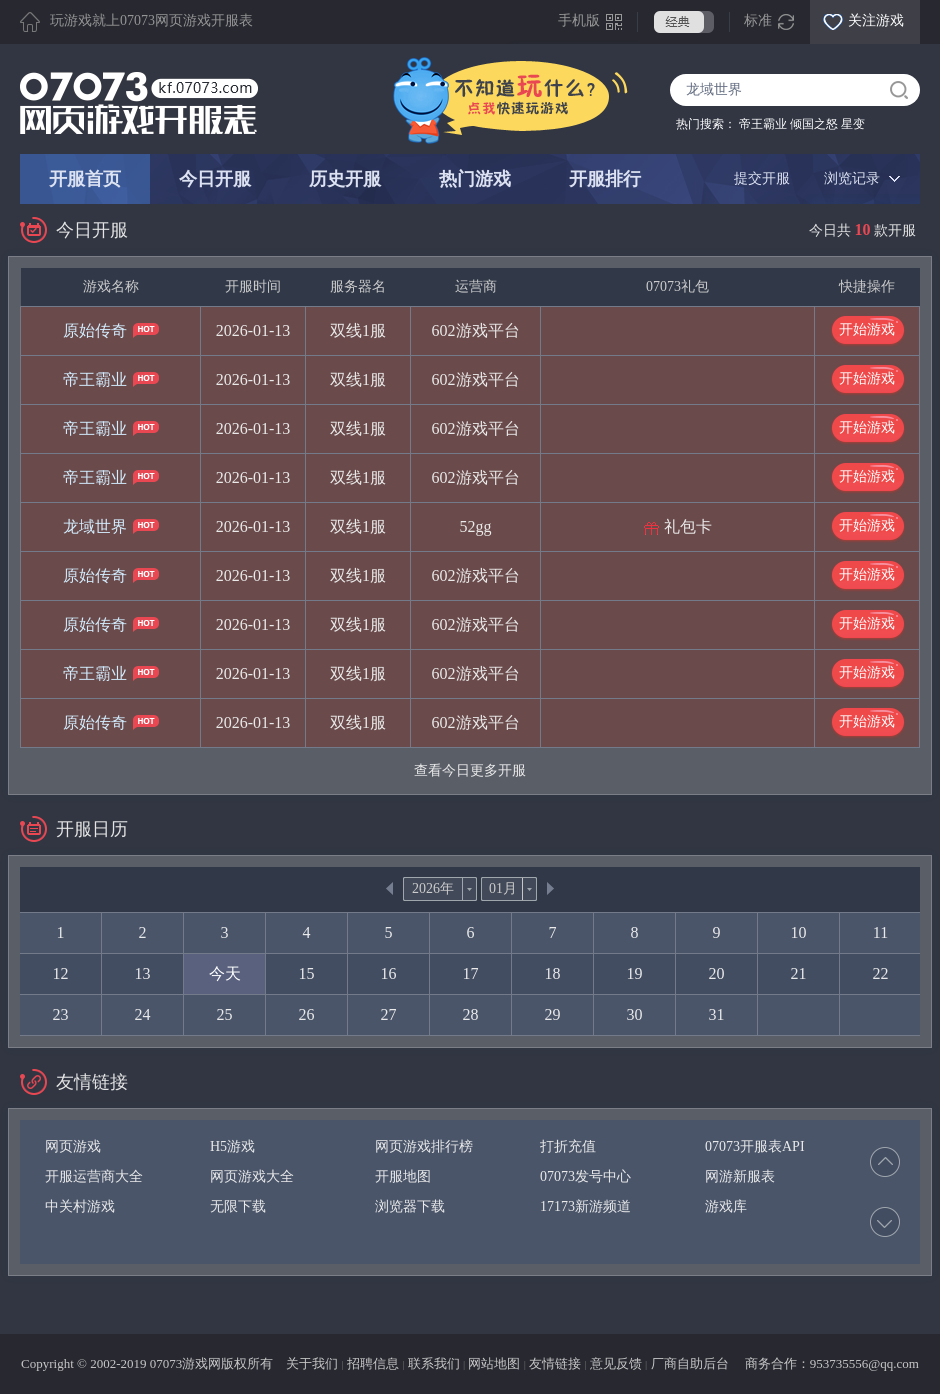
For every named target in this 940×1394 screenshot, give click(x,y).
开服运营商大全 (94, 1176)
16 (389, 973)
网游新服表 (740, 1176)
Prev (885, 1162)
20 (717, 973)
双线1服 (358, 330)
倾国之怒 (814, 124)
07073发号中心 (585, 1176)
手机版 (579, 20)
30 (635, 1014)
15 (307, 973)
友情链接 (555, 1363)
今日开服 (215, 179)
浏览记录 (852, 178)
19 (635, 973)
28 (471, 1014)
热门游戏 (475, 179)
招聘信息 (373, 1363)
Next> (550, 888)
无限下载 (238, 1206)
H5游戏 (232, 1146)
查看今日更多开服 (470, 770)
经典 (684, 22)
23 (61, 1014)
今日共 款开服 (862, 230)
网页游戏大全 (252, 1176)
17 (471, 973)
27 (389, 1014)
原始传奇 (95, 330)
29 (553, 1014)
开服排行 (605, 179)
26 (307, 1014)
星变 (853, 124)
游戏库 (726, 1206)
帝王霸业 (763, 124)
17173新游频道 (585, 1206)
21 (799, 973)
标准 (758, 20)
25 (225, 1014)
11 (880, 932)
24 (143, 1014)
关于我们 (312, 1363)
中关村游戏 (80, 1206)
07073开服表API (755, 1146)
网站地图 (494, 1363)
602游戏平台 (476, 330)
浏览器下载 (410, 1206)
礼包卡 (688, 526)
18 (553, 973)
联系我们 (434, 1363)
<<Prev (389, 888)
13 (143, 973)
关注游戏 (876, 20)
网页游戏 (73, 1146)
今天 (225, 973)
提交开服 (762, 178)
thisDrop (470, 889)
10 (799, 932)
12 (61, 973)
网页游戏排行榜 (424, 1146)
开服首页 (85, 179)
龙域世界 (95, 526)
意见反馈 (616, 1363)
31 (717, 1014)
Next (885, 1222)
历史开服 (345, 179)
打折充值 (568, 1146)
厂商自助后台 (690, 1363)
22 (881, 973)
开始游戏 (867, 329)
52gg (476, 526)
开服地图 (403, 1176)
